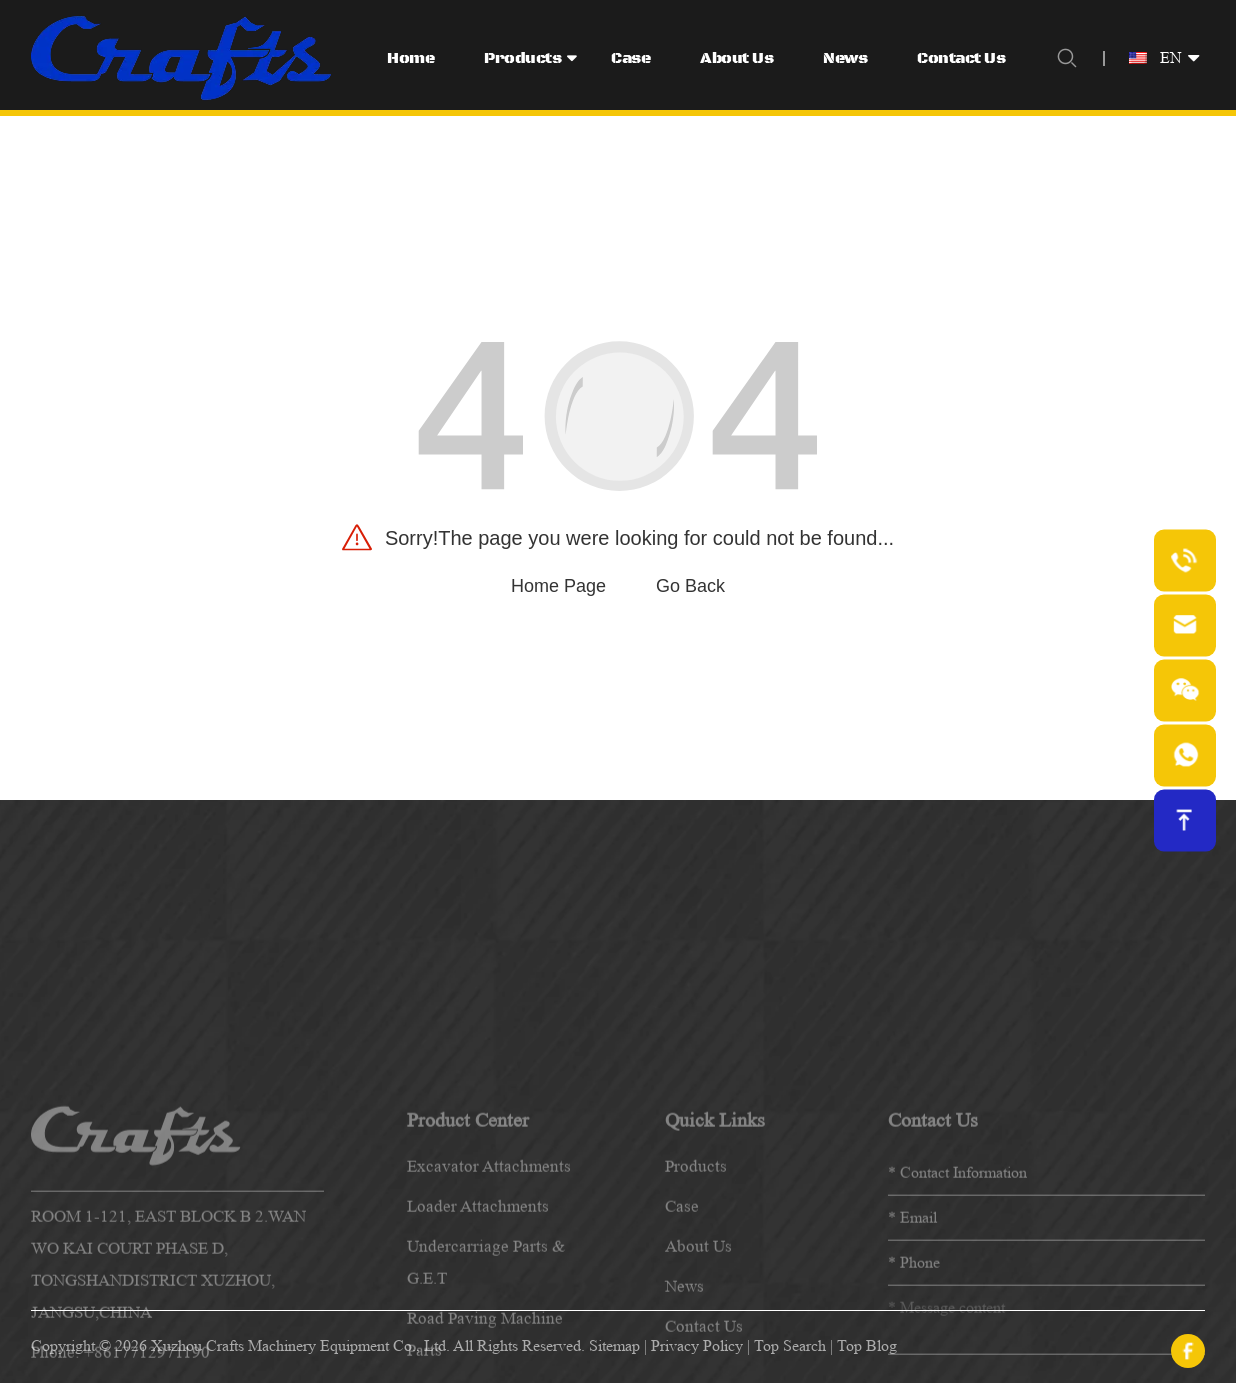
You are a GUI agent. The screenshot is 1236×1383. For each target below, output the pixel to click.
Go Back (690, 586)
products (696, 1315)
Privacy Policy (697, 1345)
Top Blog (867, 1345)
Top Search (790, 1345)
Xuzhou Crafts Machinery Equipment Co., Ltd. (300, 1345)
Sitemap (614, 1345)
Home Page (558, 586)
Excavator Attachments (489, 1315)
